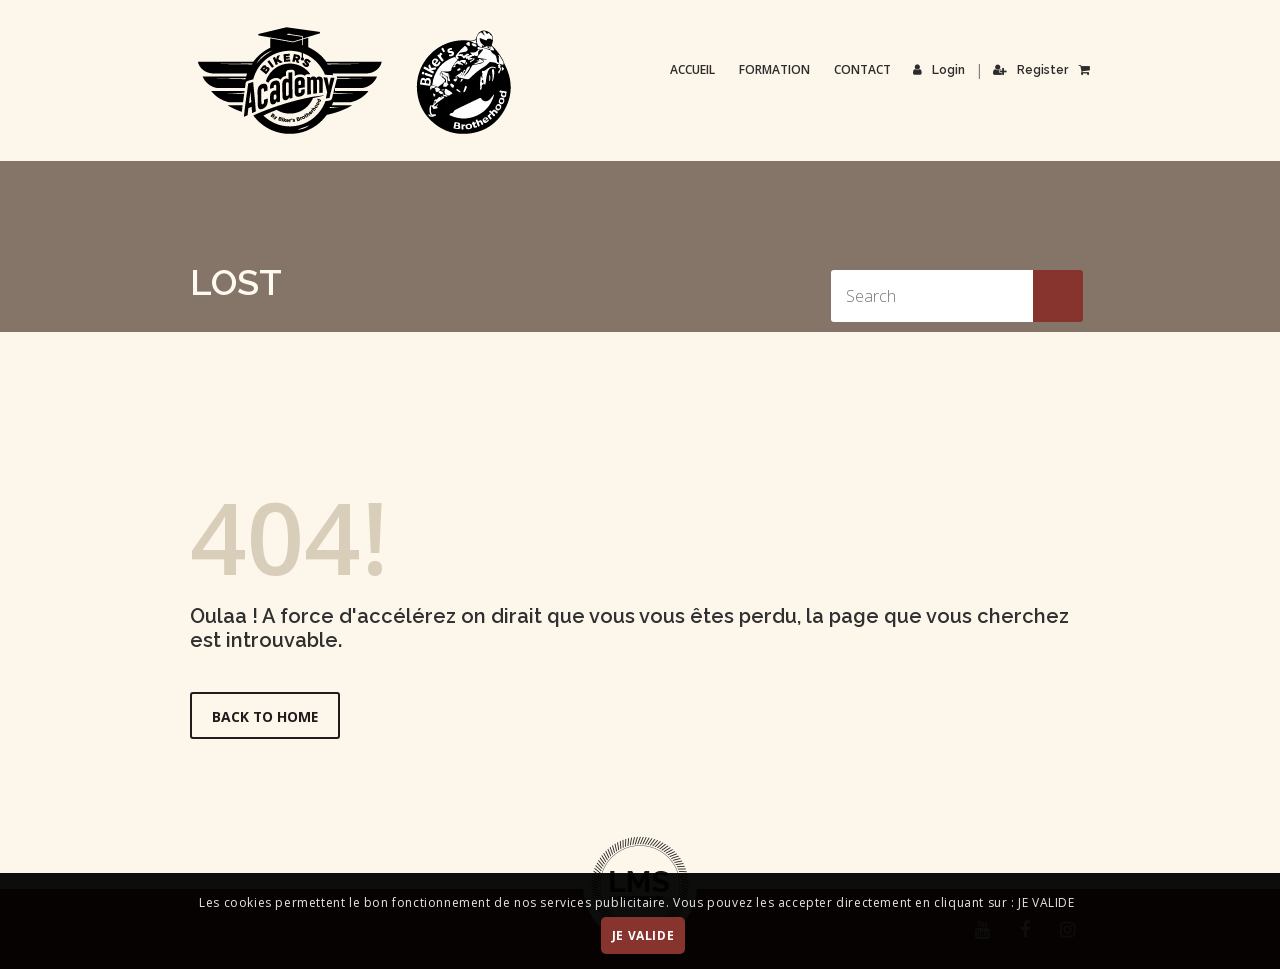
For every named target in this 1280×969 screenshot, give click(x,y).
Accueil (693, 69)
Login (940, 70)
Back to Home (266, 716)
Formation (775, 69)
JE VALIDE (643, 935)
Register (1031, 70)
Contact (863, 69)
